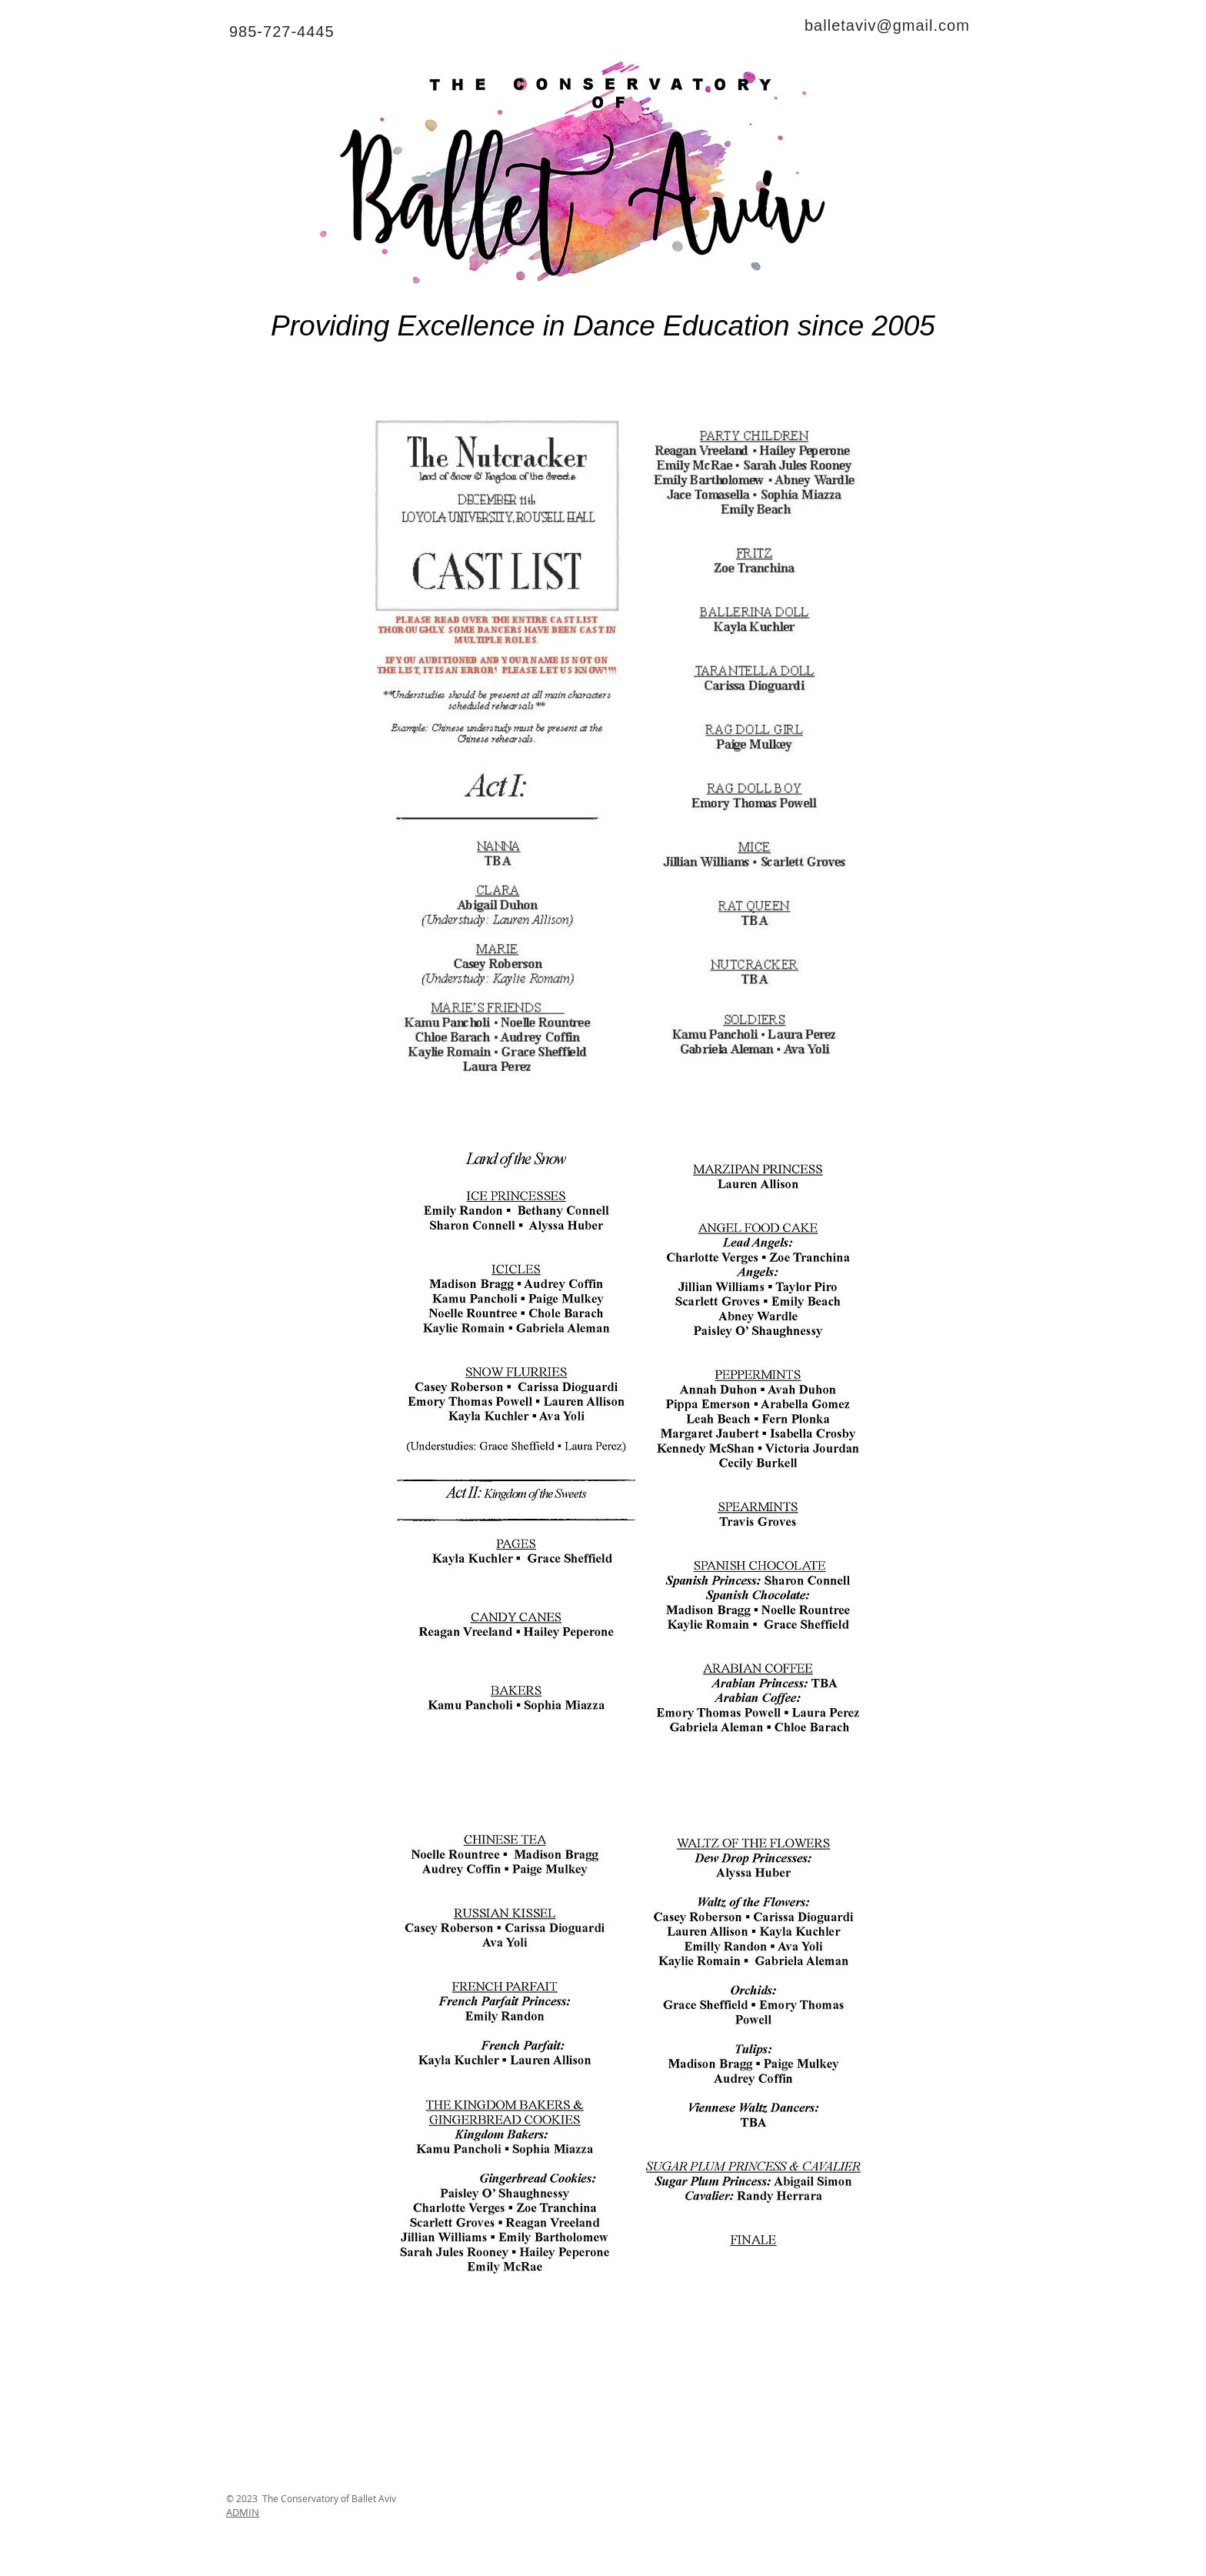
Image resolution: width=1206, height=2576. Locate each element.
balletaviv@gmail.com (887, 25)
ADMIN (242, 2512)
